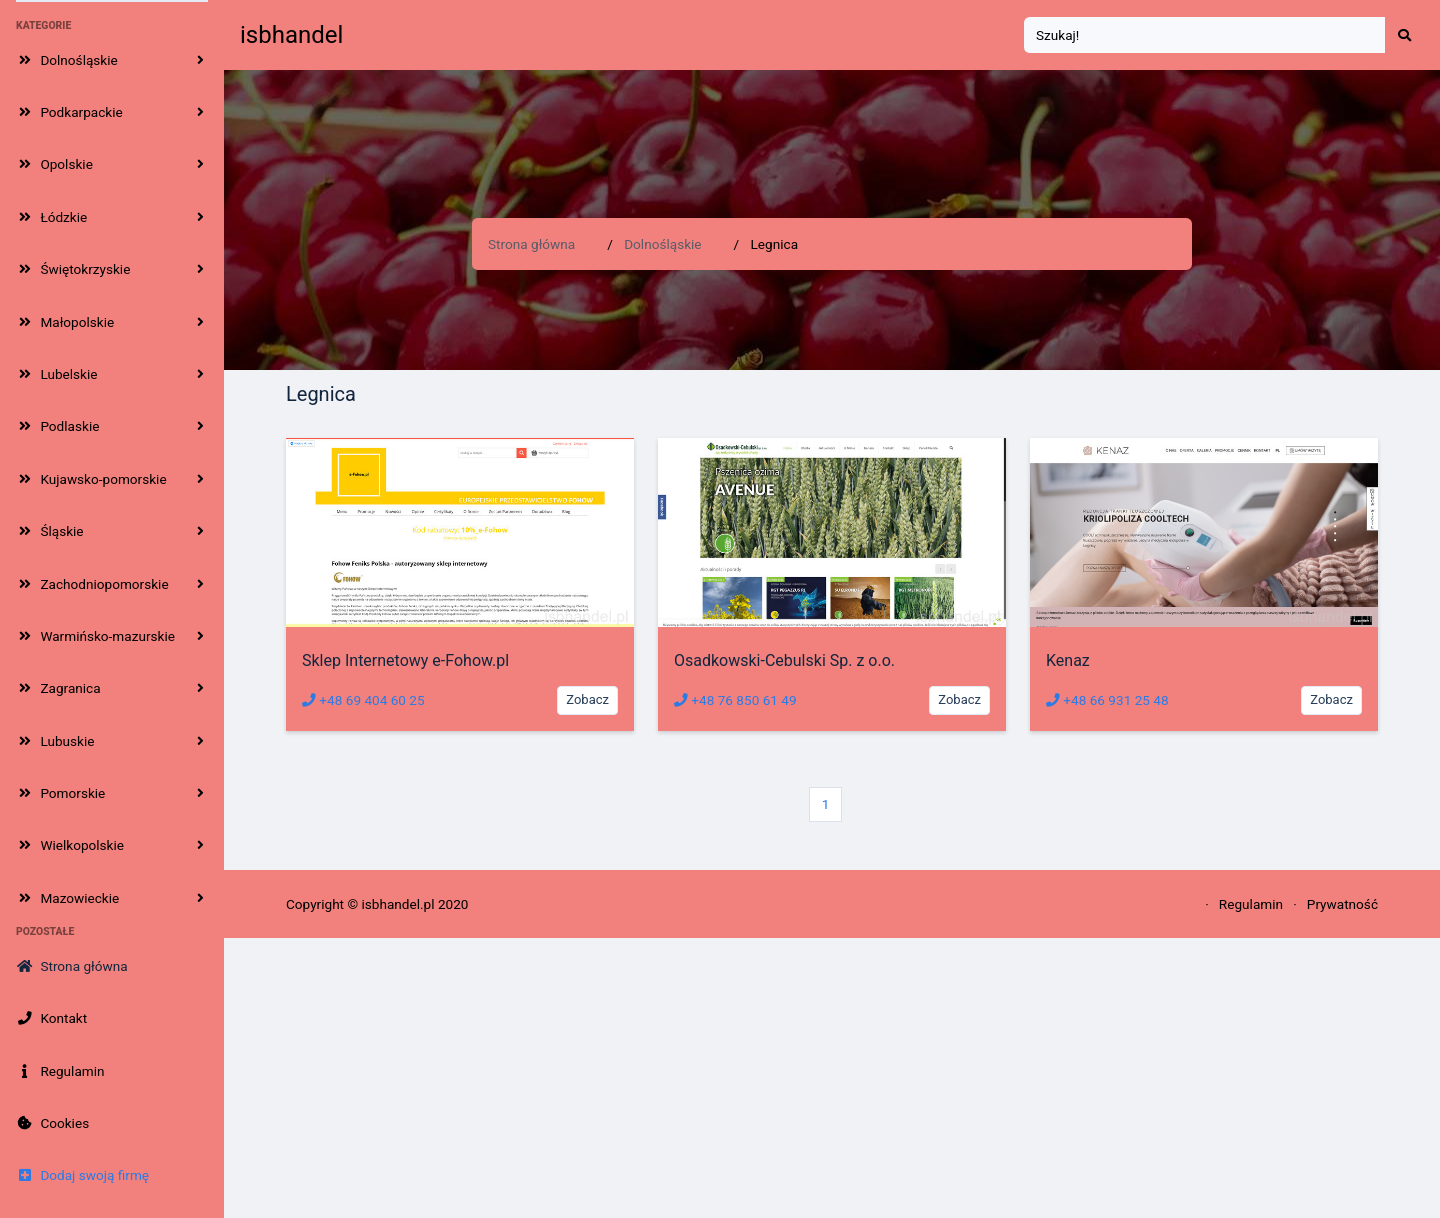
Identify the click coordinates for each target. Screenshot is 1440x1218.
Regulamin (1251, 904)
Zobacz (587, 699)
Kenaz (1068, 660)
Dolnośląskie (662, 244)
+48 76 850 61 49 (735, 700)
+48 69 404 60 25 (363, 700)
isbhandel (291, 35)
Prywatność (1342, 904)
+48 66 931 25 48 (1107, 700)
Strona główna (531, 244)
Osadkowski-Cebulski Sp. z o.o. (784, 660)
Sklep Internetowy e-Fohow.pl (405, 660)
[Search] (1205, 35)
